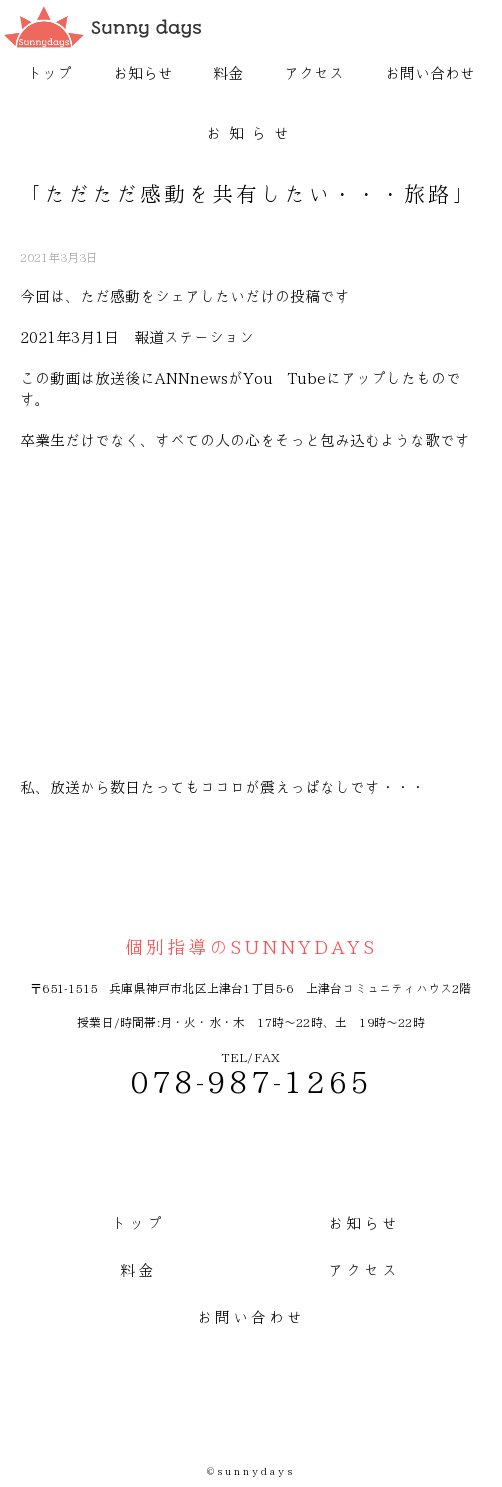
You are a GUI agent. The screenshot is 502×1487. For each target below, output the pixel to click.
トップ (49, 73)
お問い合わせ (430, 73)
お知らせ (143, 73)
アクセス (314, 73)
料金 (228, 73)
